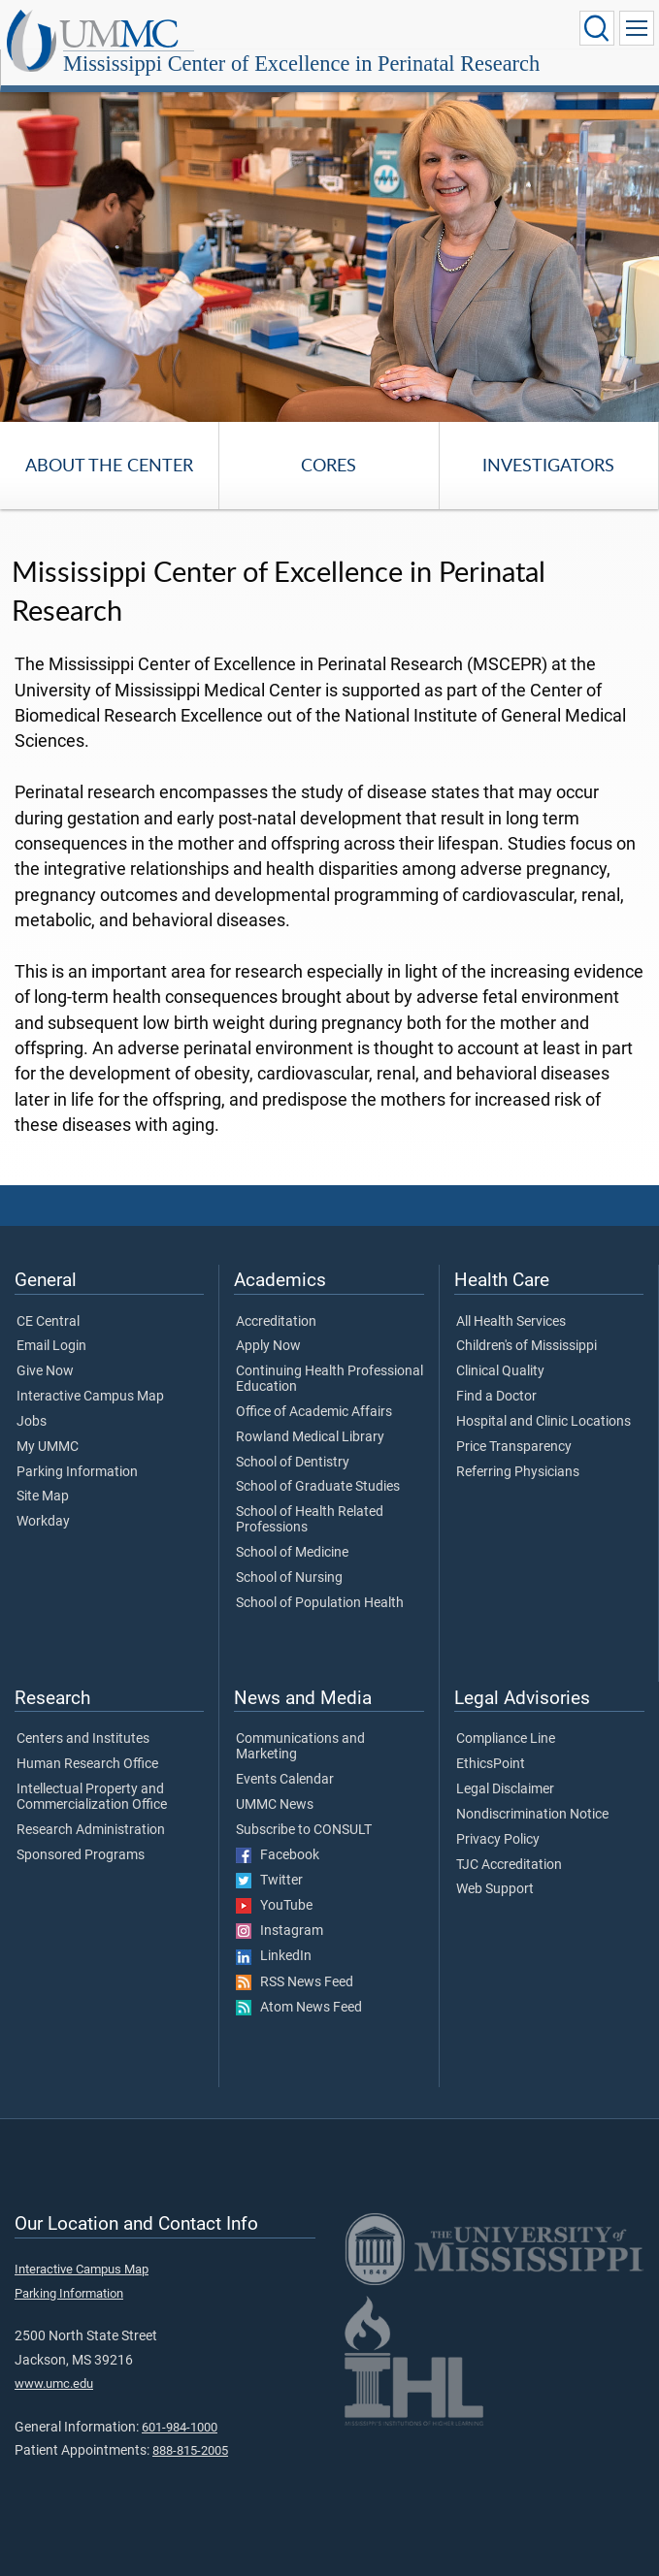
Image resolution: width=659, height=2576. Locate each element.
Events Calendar (285, 1779)
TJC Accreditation (509, 1865)
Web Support (495, 1889)
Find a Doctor (496, 1396)
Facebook (277, 1855)
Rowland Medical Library (310, 1437)
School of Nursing (289, 1578)
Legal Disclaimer (505, 1789)
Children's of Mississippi (526, 1346)
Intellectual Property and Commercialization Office (91, 1797)
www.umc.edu (54, 2383)
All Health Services (511, 1322)
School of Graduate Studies (318, 1487)
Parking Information (77, 1472)
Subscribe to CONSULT (304, 1830)
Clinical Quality (500, 1371)
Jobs (31, 1422)
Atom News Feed (299, 2007)
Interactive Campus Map (90, 1396)
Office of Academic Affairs (314, 1412)
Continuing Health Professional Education (329, 1379)
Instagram (279, 1931)
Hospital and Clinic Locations (543, 1422)
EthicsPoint (490, 1764)
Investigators (548, 464)
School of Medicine (292, 1553)
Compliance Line (505, 1739)
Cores (328, 464)
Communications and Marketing (300, 1746)
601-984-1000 (179, 2427)
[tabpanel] (329, 252)
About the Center (109, 464)
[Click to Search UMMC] (596, 28)
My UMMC (47, 1447)
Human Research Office (87, 1764)
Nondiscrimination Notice (532, 1814)
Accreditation (276, 1322)
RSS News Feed (294, 1982)
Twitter (269, 1880)
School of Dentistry (292, 1462)
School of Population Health (320, 1603)
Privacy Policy (498, 1840)
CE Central (48, 1322)
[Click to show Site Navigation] (636, 28)
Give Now (45, 1371)
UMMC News (274, 1805)
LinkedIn (274, 1956)
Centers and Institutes (82, 1739)
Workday (43, 1522)
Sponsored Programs (80, 1855)
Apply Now (268, 1346)
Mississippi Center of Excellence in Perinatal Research (301, 63)
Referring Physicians (517, 1472)
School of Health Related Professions (309, 1519)
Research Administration (90, 1830)
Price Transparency (514, 1447)
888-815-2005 (190, 2450)
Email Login (51, 1346)
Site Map (42, 1496)
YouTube (274, 1906)
